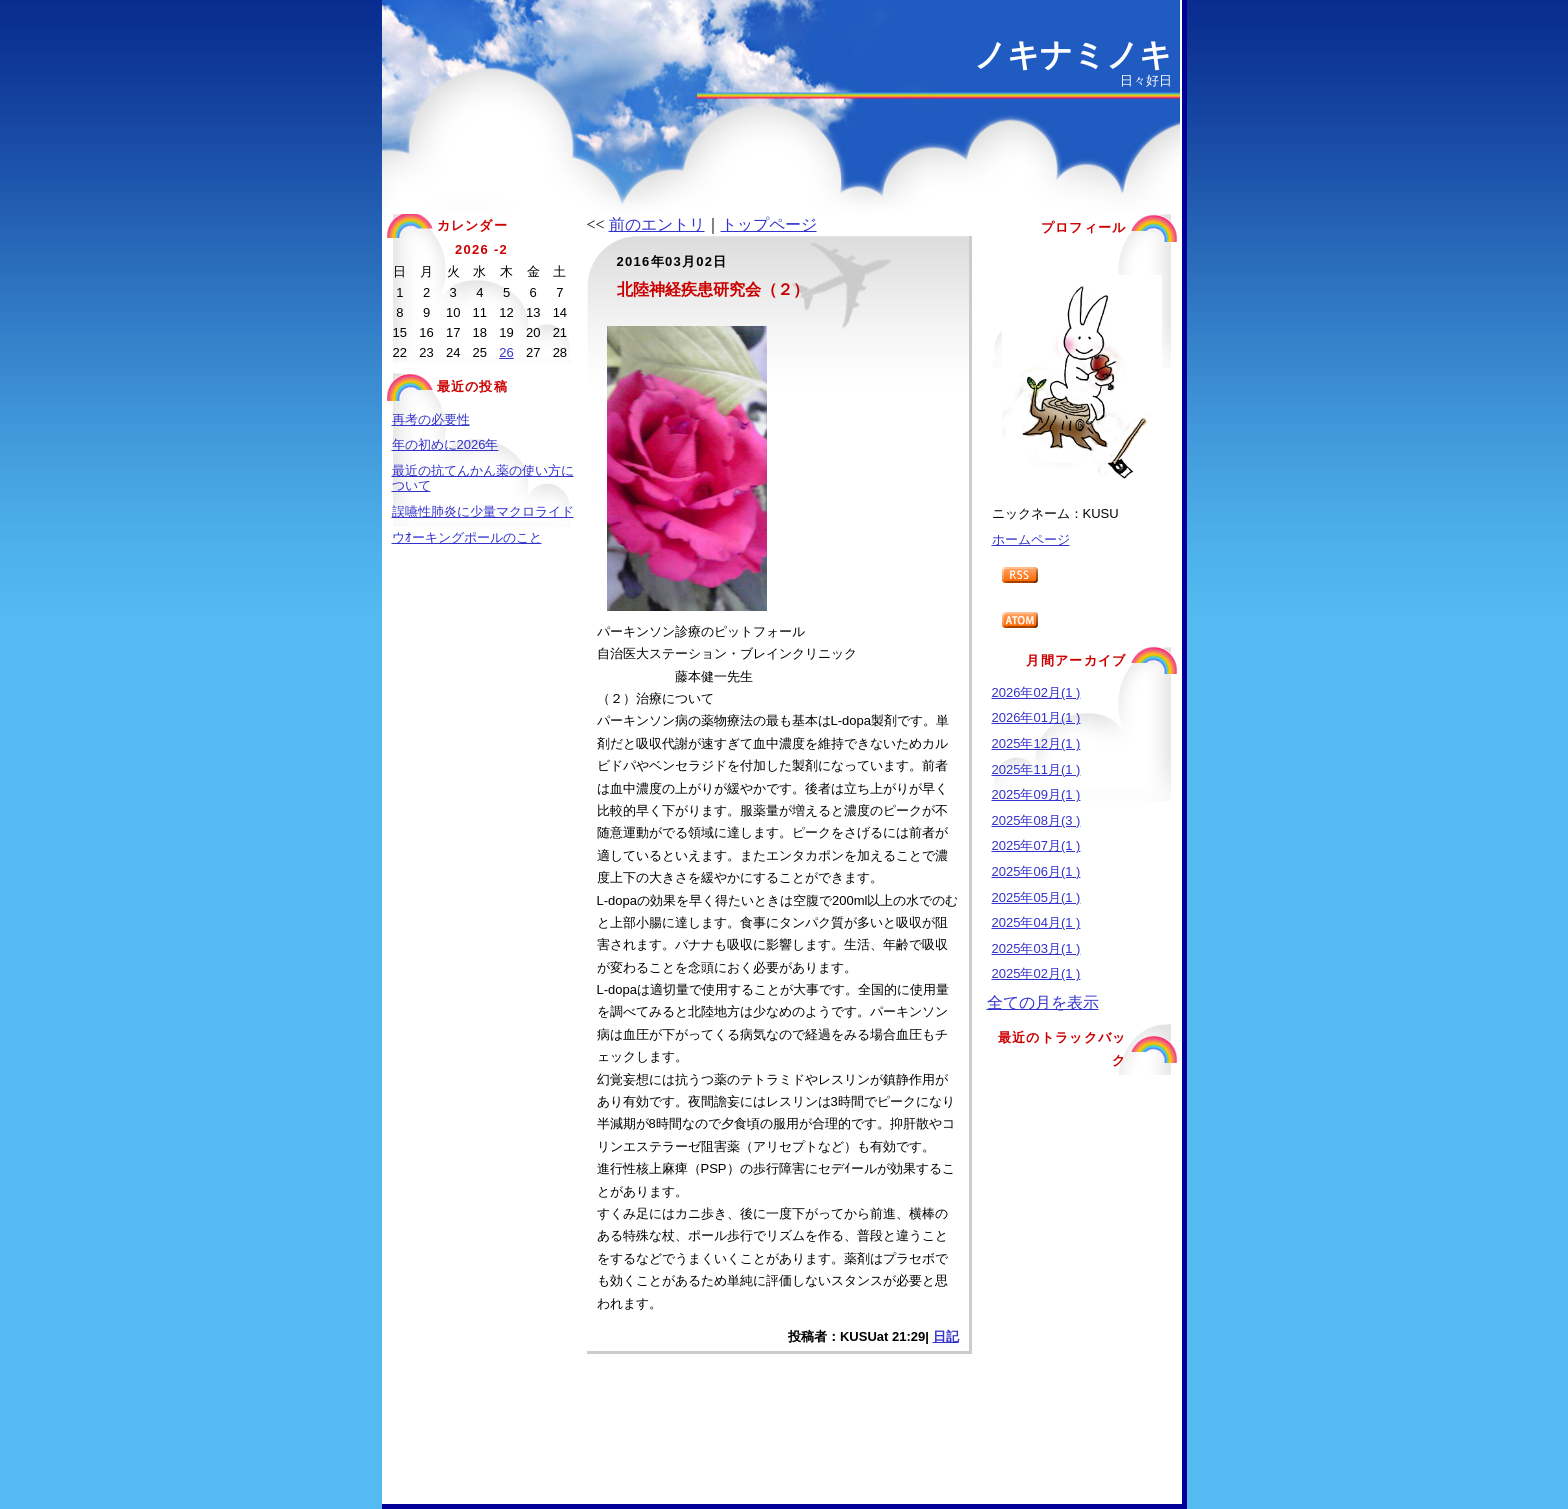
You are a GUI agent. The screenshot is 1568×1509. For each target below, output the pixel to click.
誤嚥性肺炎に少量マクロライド (483, 511)
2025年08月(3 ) (1036, 820)
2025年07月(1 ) (1036, 845)
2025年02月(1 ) (1036, 973)
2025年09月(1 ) (1036, 794)
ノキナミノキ (1073, 55)
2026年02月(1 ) (1036, 692)
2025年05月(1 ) (1036, 897)
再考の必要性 (431, 419)
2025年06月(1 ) (1036, 871)
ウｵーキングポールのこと (467, 537)
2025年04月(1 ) (1036, 922)
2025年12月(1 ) (1036, 743)
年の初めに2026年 (445, 444)
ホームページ (1031, 539)
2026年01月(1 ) (1036, 717)
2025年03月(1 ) (1036, 948)
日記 (946, 1336)
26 (506, 352)
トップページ (769, 224)
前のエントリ (657, 224)
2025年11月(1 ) (1036, 769)
